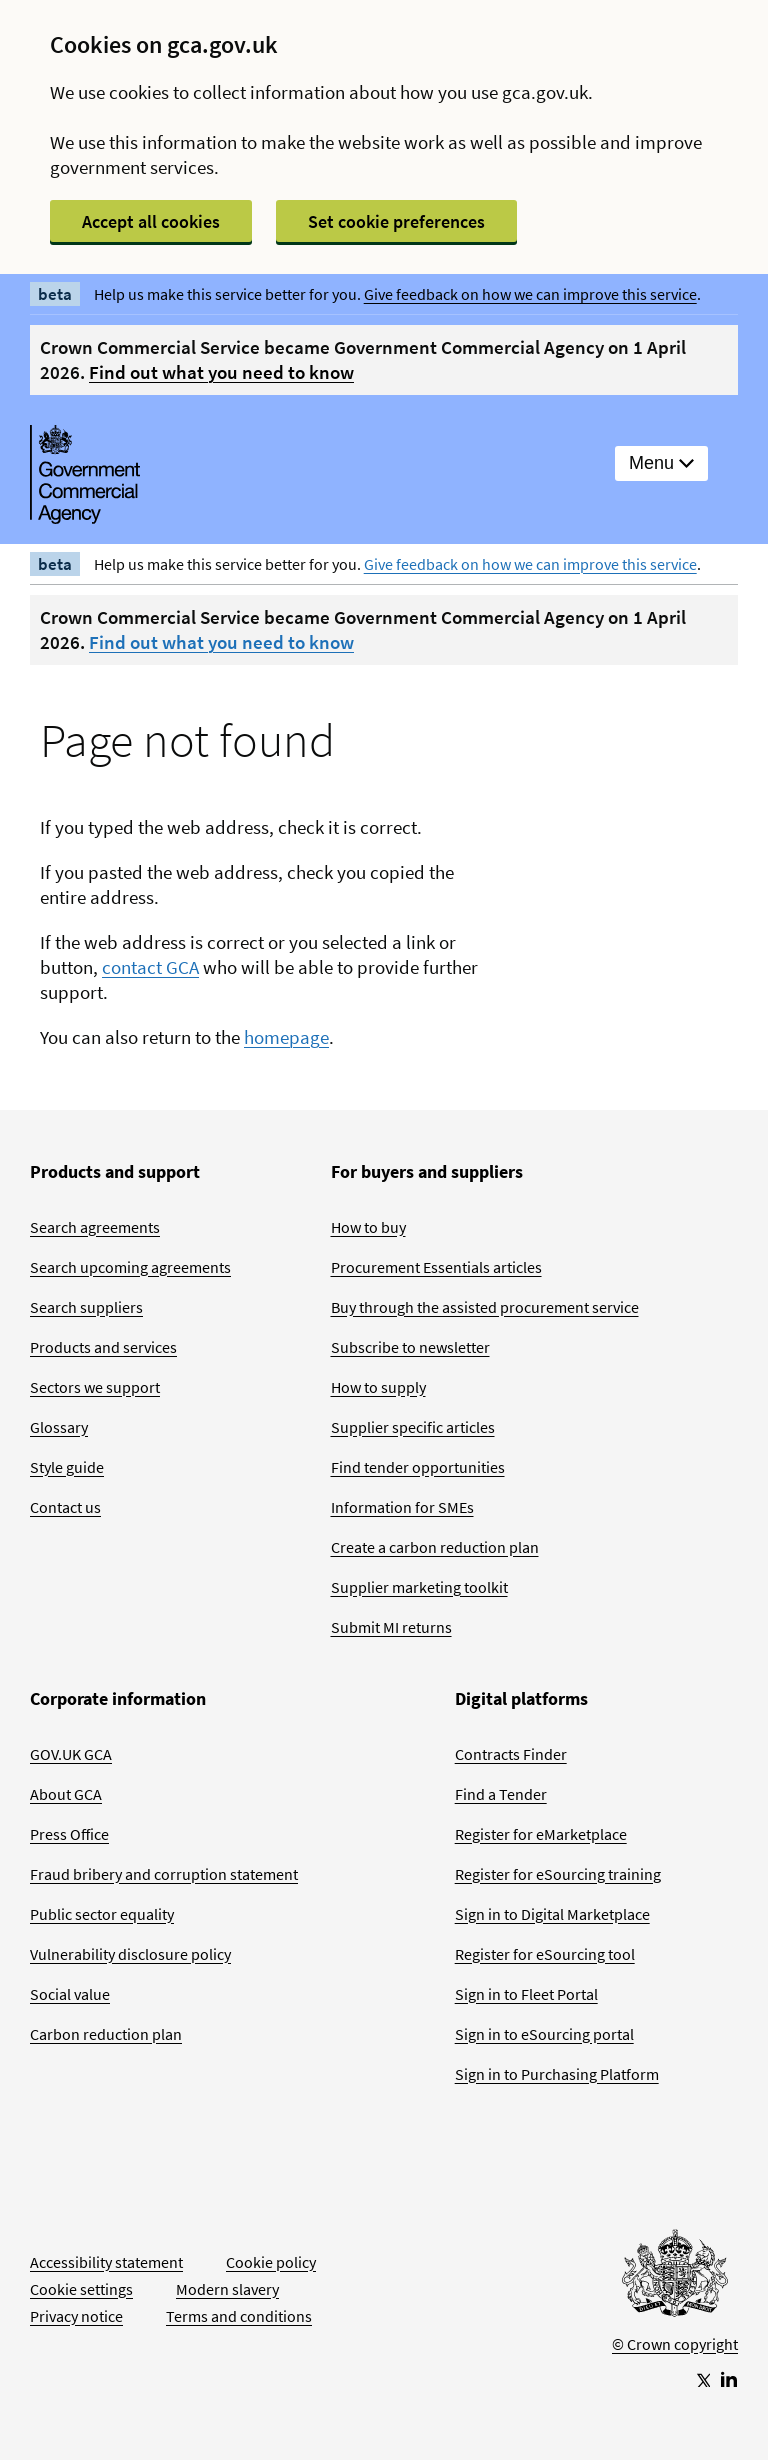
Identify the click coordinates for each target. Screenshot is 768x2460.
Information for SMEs (402, 1507)
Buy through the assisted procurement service (485, 1307)
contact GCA (150, 967)
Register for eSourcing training (558, 1874)
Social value (70, 1994)
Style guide (67, 1467)
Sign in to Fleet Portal (526, 1994)
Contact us (65, 1507)
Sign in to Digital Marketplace (552, 1914)
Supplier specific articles (413, 1427)
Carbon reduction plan (106, 2034)
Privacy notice (76, 2316)
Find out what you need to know (221, 372)
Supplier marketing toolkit (419, 1587)
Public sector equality (102, 1914)
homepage (286, 1037)
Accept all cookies (151, 221)
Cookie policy (271, 2262)
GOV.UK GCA (71, 1754)
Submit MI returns (391, 1627)
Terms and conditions (239, 2316)
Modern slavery (227, 2289)
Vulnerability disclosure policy (130, 1954)
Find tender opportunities (418, 1467)
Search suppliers (86, 1307)
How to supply (378, 1387)
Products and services (103, 1347)
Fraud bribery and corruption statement (164, 1874)
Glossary (59, 1427)
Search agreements (95, 1227)
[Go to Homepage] (675, 2278)
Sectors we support (95, 1387)
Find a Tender (501, 1794)
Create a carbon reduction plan (435, 1547)
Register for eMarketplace (541, 1834)
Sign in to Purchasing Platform (557, 2074)
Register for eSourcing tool (545, 1954)
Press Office (69, 1834)
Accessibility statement (106, 2262)
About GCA (66, 1794)
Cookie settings (81, 2289)
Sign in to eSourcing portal (544, 2034)
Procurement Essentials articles (436, 1267)
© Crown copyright (675, 2344)
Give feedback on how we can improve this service (530, 294)
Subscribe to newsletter (410, 1347)
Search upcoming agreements (130, 1267)
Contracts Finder (511, 1754)
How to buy (368, 1227)
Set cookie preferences (396, 221)
